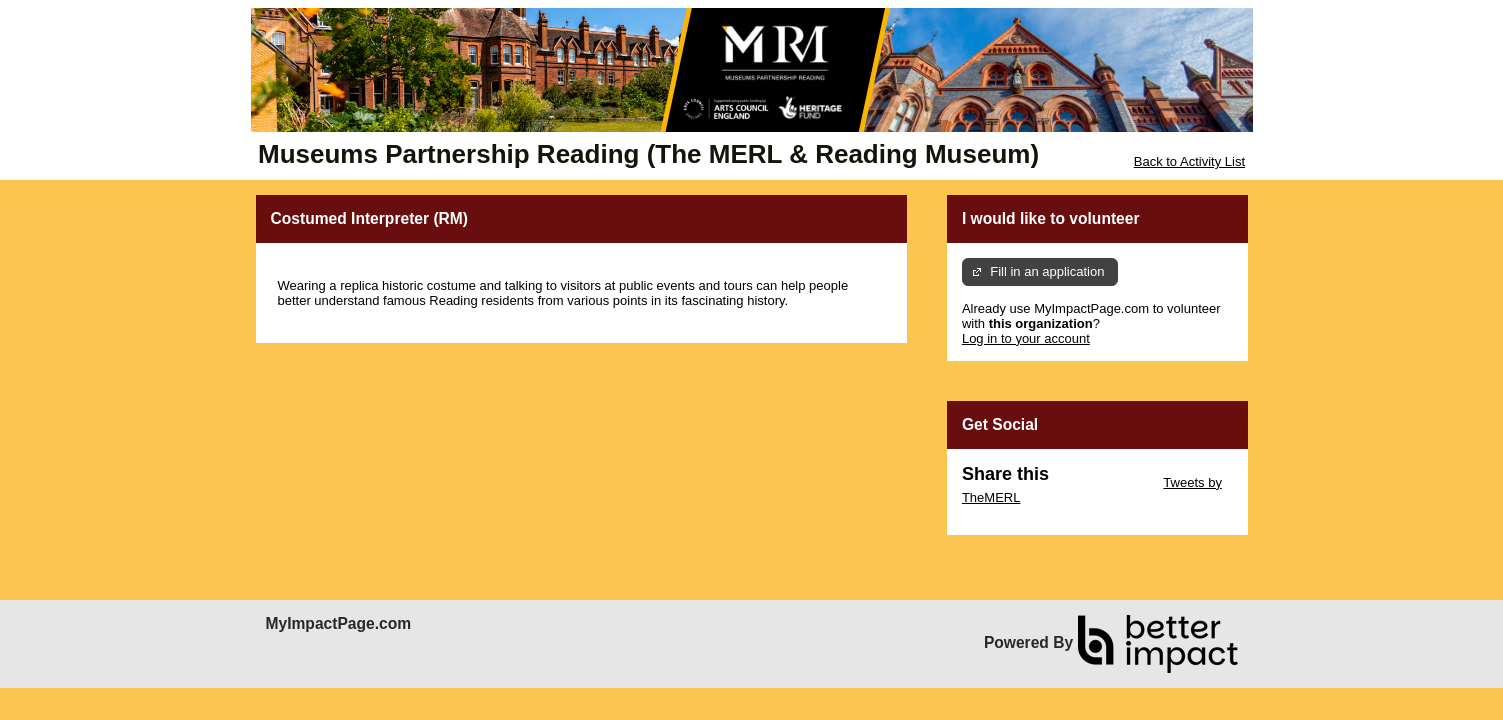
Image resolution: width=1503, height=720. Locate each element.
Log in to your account (1026, 338)
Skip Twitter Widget (1104, 482)
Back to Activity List (1189, 161)
